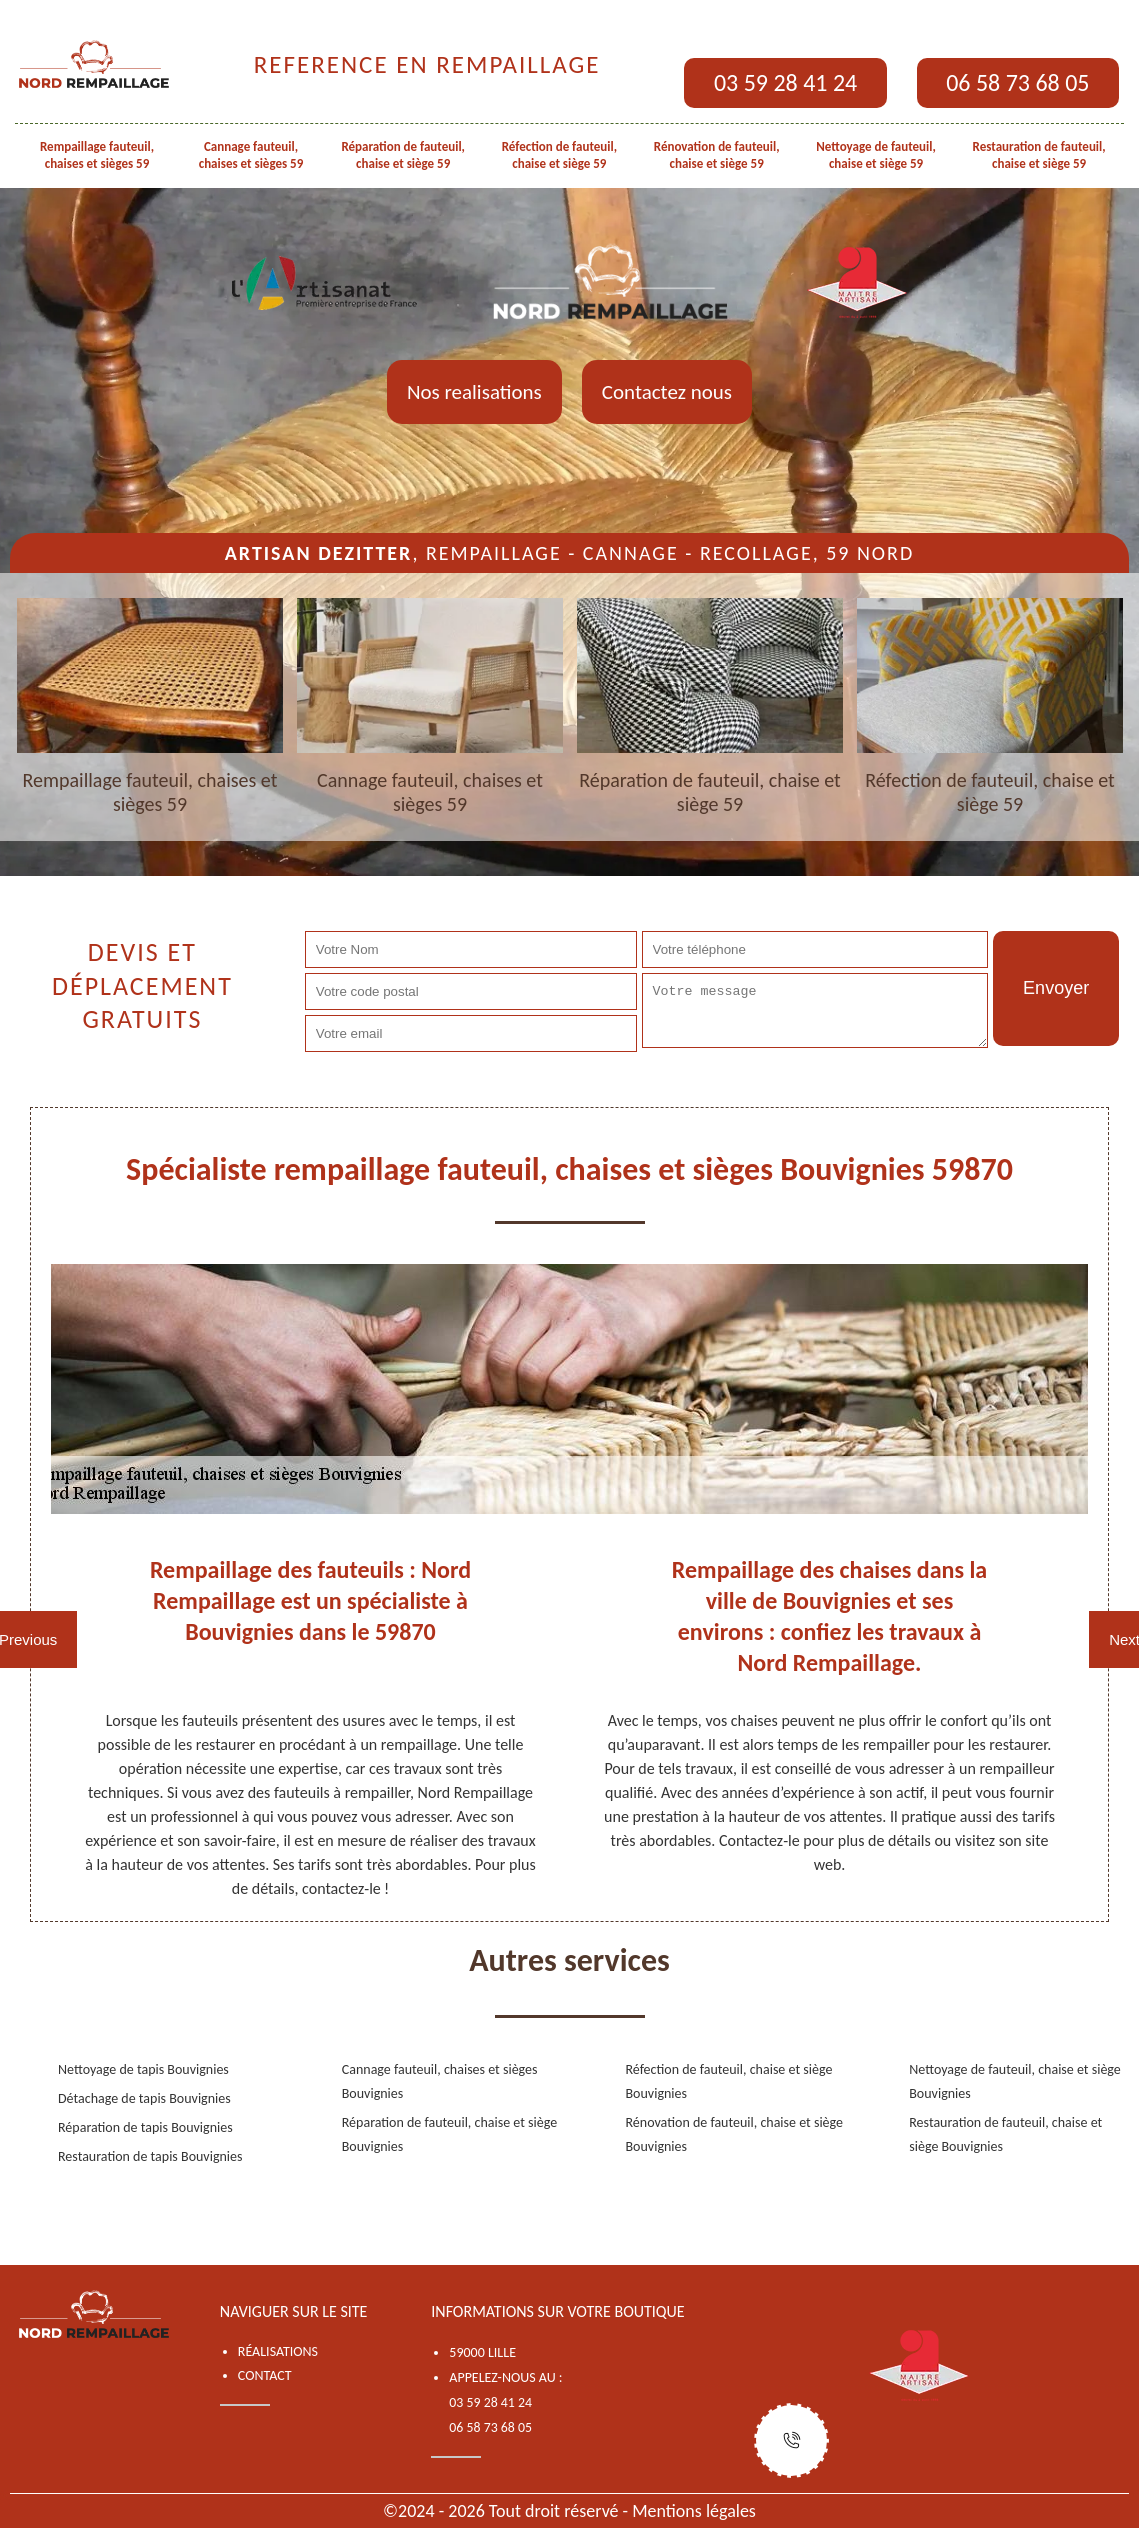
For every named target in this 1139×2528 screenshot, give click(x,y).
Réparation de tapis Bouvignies (145, 2127)
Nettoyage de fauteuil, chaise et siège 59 (876, 155)
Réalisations (278, 2351)
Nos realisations (474, 392)
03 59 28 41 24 (785, 82)
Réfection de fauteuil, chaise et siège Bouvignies (729, 2081)
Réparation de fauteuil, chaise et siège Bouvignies (449, 2134)
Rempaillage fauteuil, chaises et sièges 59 (97, 155)
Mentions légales (694, 2511)
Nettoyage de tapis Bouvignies (143, 2069)
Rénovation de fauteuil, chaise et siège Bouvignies (735, 2134)
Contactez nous (667, 392)
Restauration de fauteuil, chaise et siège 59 (1039, 155)
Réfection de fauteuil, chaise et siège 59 (559, 155)
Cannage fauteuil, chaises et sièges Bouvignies (440, 2081)
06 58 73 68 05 (1017, 82)
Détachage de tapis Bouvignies (144, 2098)
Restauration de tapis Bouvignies (150, 2156)
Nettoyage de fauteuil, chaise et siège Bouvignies (1015, 2081)
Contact (265, 2375)
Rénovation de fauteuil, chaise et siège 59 (717, 155)
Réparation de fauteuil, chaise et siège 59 (403, 155)
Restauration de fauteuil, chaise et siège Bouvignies (1005, 2134)
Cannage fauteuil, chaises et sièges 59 (251, 155)
